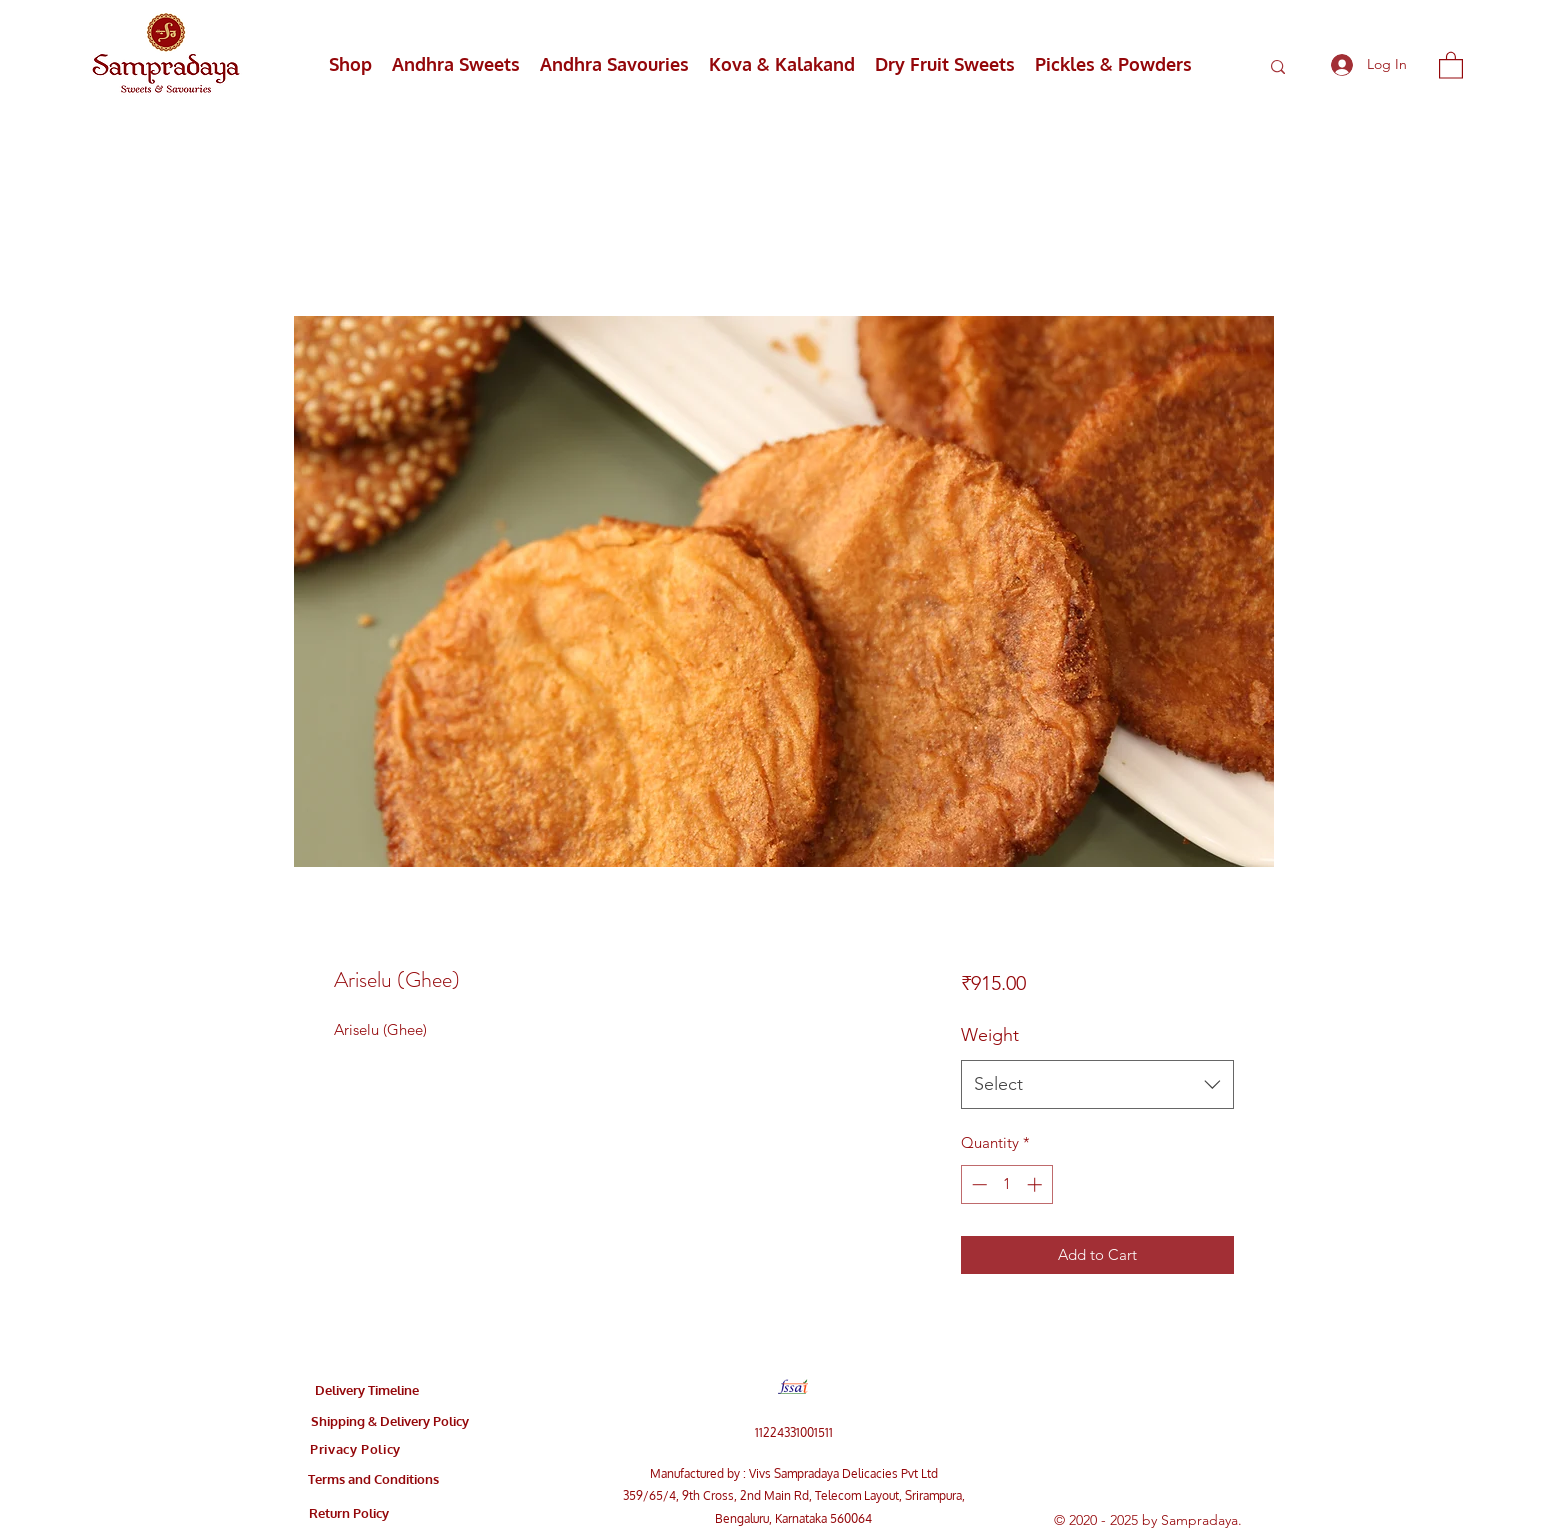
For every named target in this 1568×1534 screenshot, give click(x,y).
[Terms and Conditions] (373, 1479)
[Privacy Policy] (355, 1449)
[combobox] (1097, 1085)
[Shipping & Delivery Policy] (390, 1421)
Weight (990, 1035)
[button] (1451, 64)
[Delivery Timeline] (367, 1390)
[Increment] (1036, 1184)
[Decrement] (977, 1184)
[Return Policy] (349, 1513)
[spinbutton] (1006, 1184)
